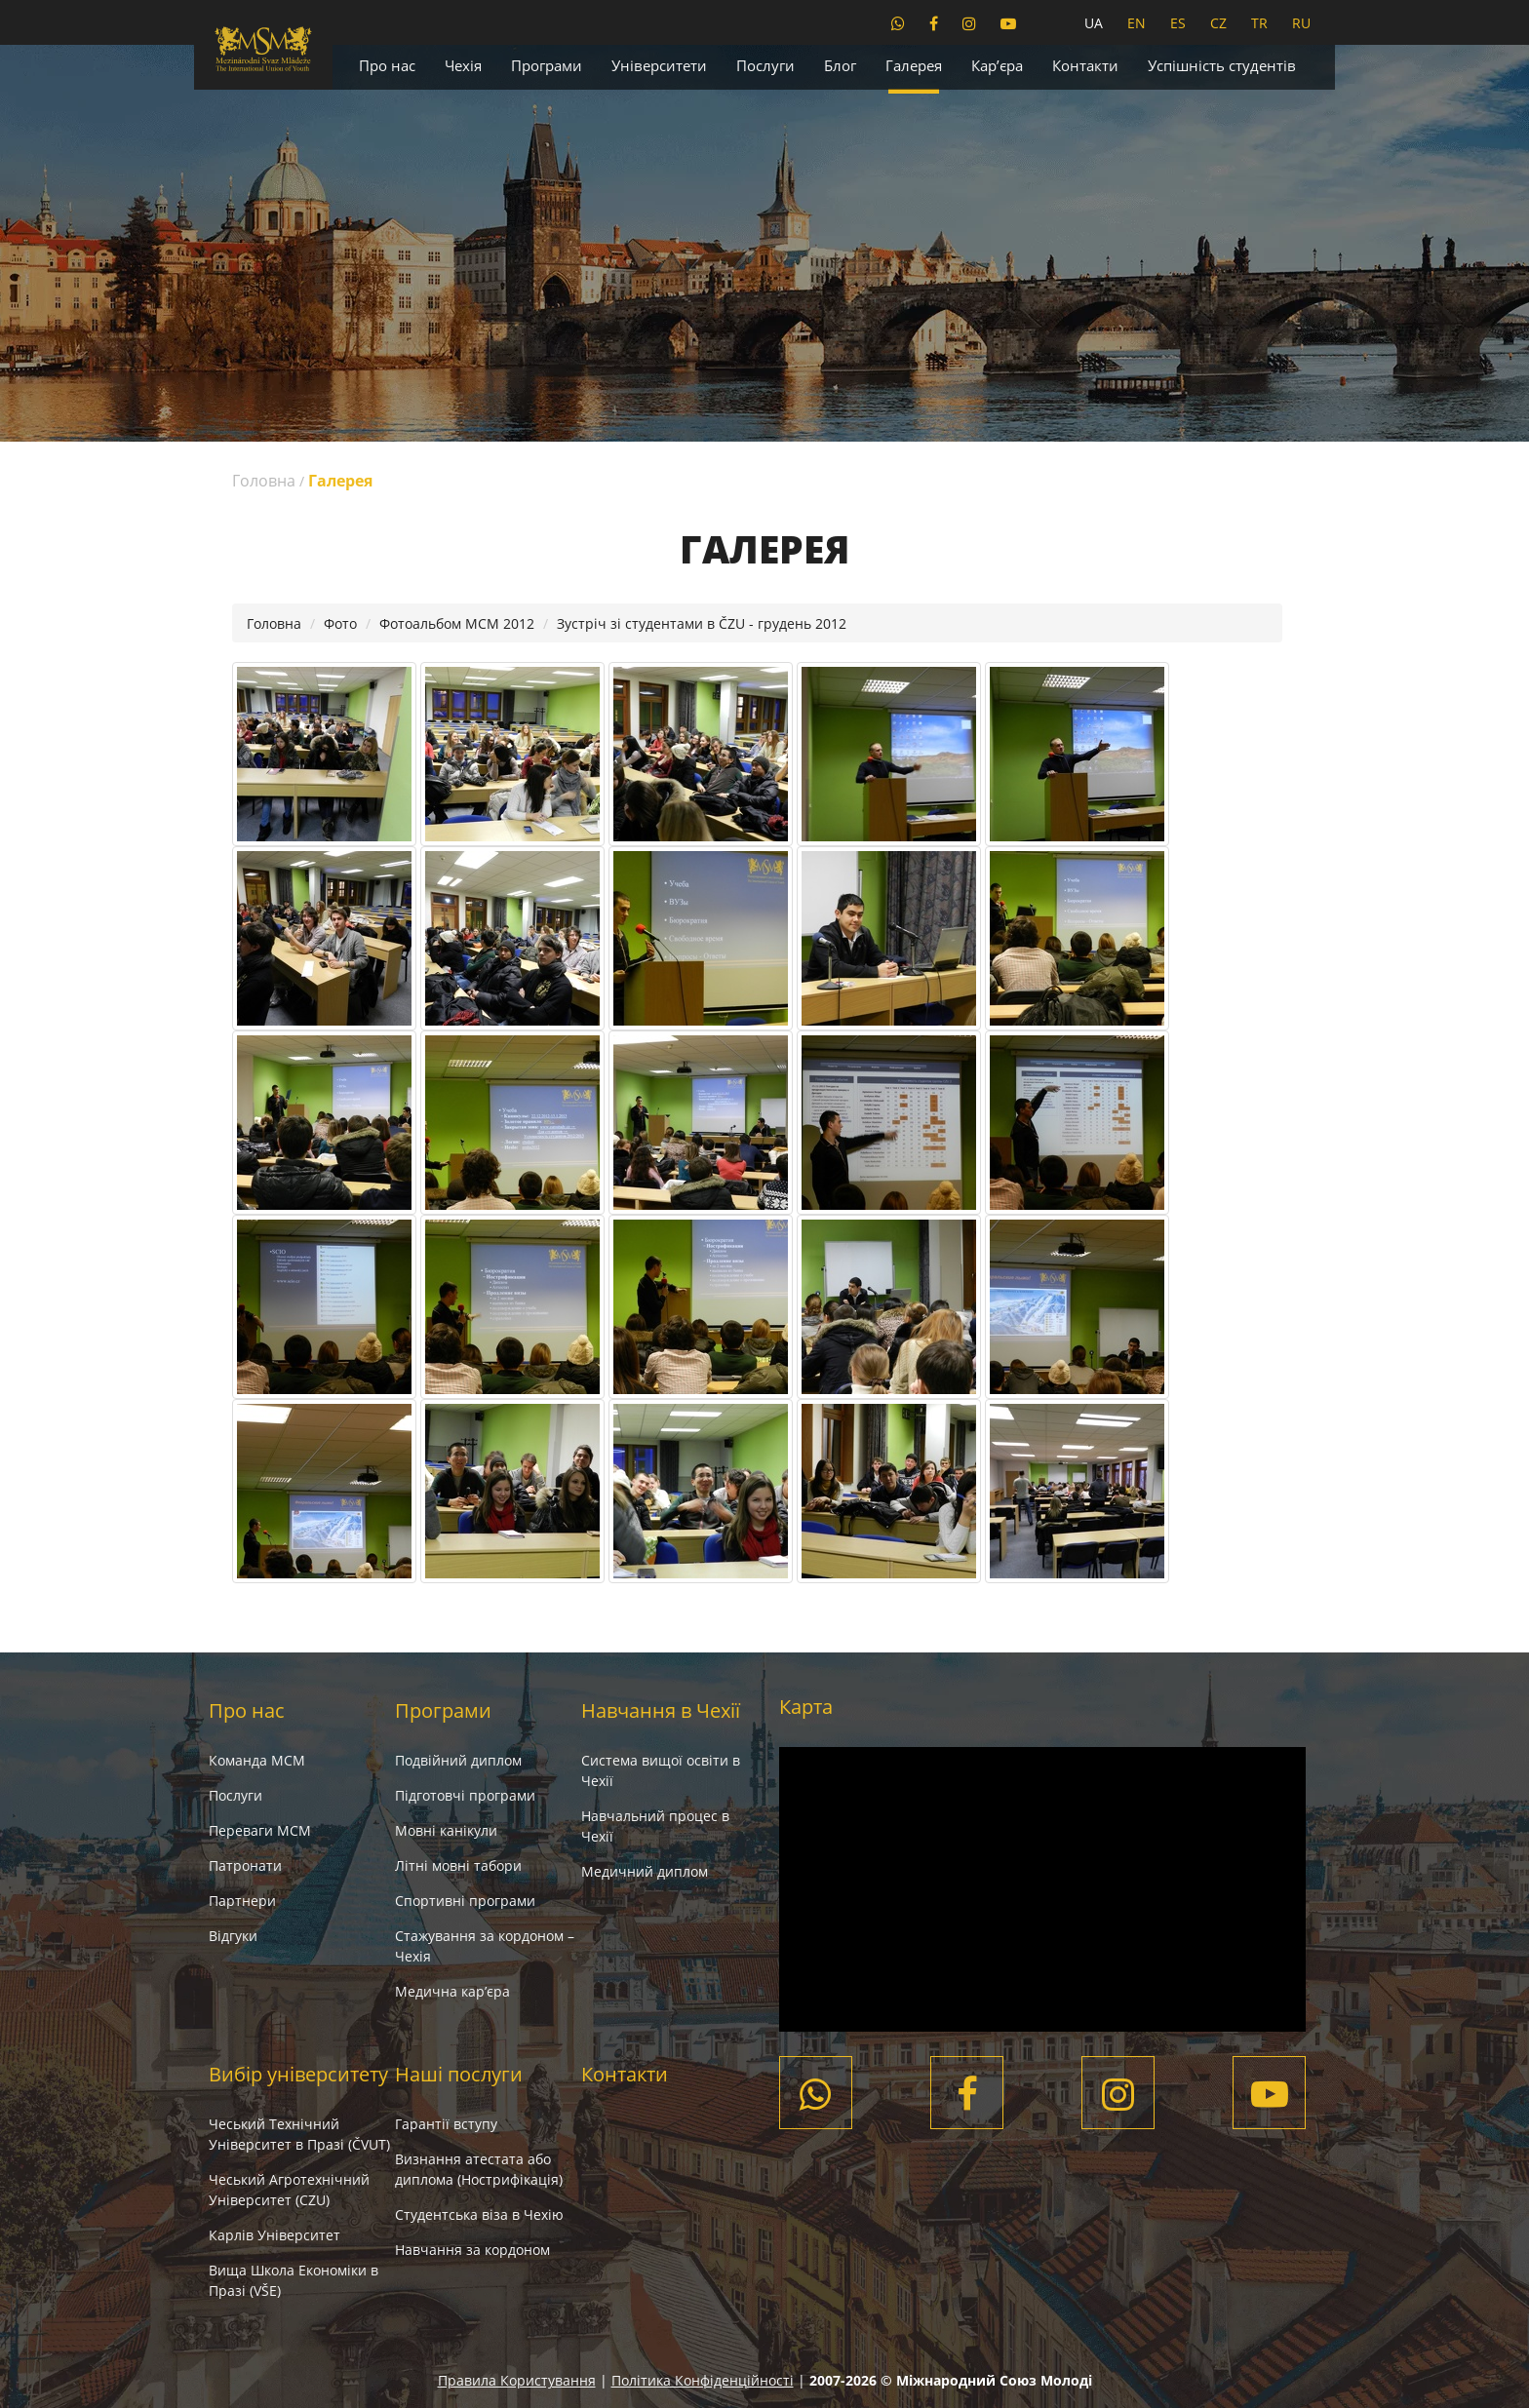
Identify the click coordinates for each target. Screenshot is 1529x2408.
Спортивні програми (465, 1900)
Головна (263, 480)
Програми (546, 65)
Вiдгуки (233, 1935)
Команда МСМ (257, 1760)
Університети (659, 65)
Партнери (242, 1900)
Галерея (913, 65)
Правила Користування (517, 2380)
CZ (1218, 23)
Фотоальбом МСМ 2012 (456, 623)
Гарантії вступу (446, 2124)
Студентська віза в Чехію (479, 2214)
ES (1178, 23)
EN (1136, 23)
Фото (340, 623)
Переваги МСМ (260, 1830)
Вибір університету (298, 2074)
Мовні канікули (446, 1830)
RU (1301, 23)
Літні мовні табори (458, 1865)
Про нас (387, 65)
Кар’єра (997, 65)
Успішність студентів (1222, 65)
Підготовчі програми (465, 1795)
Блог (840, 65)
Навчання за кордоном (472, 2249)
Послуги (765, 65)
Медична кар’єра (452, 1991)
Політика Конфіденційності (702, 2380)
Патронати (245, 1865)
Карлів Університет (274, 2235)
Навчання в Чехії (660, 1710)
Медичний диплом (644, 1871)
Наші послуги (459, 2074)
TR (1259, 23)
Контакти (1085, 65)
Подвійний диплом (458, 1760)
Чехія (463, 65)
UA (1093, 23)
